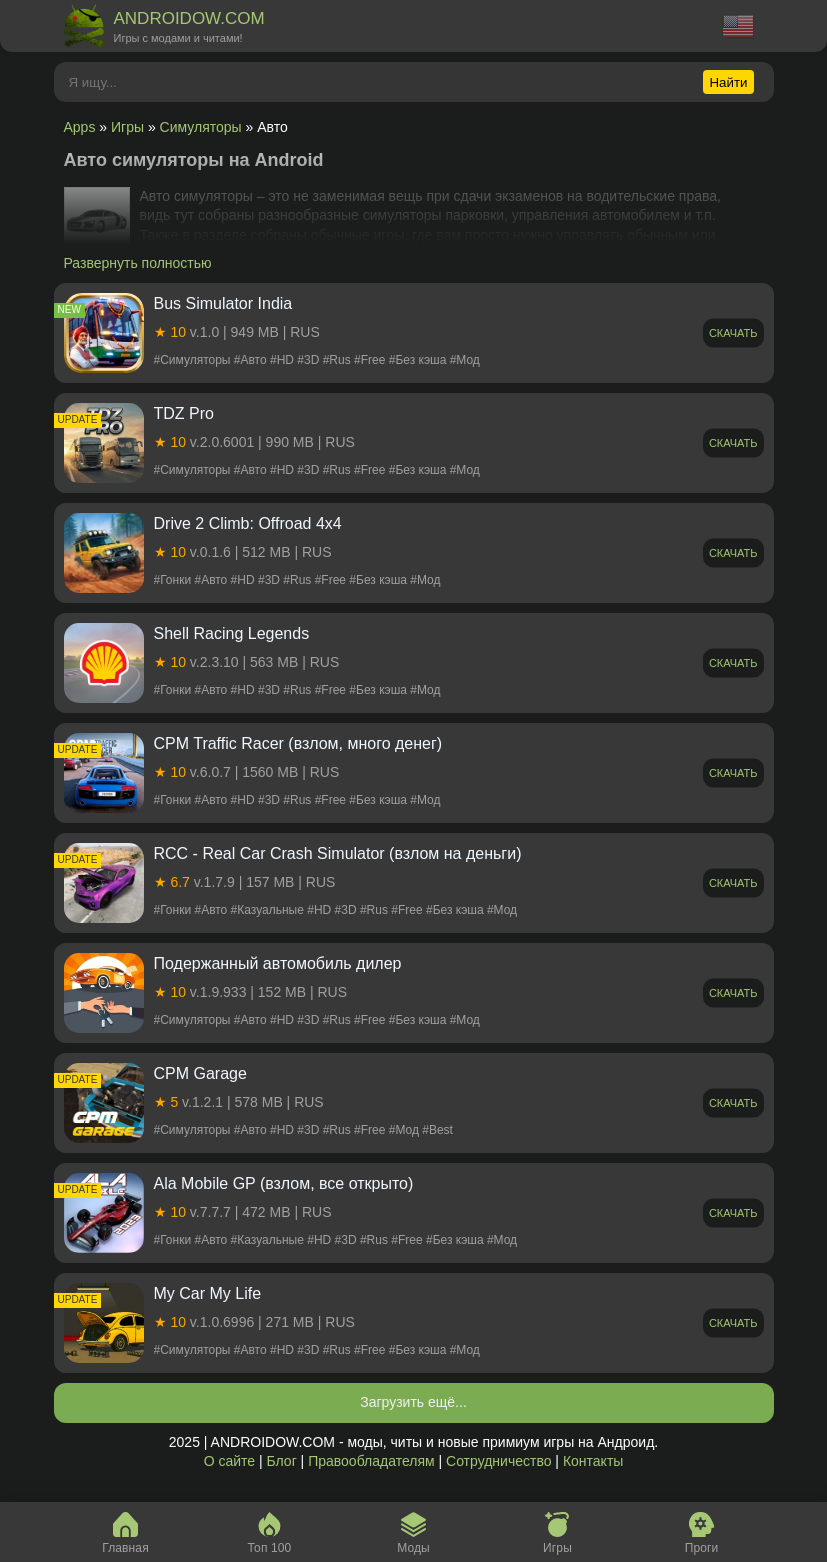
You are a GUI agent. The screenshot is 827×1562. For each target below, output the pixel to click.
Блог (281, 1461)
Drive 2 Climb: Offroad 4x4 (248, 523)
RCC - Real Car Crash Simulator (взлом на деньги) (338, 853)
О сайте (229, 1461)
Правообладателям (371, 1461)
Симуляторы (201, 127)
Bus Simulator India (223, 303)
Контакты (593, 1461)
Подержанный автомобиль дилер (278, 963)
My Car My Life (208, 1293)
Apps (80, 127)
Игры (127, 127)
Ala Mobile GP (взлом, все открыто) (284, 1183)
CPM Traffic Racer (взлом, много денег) (298, 743)
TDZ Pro (184, 413)
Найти (728, 82)
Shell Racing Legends (232, 633)
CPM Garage (200, 1073)
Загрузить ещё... (413, 1402)
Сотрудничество (498, 1461)
